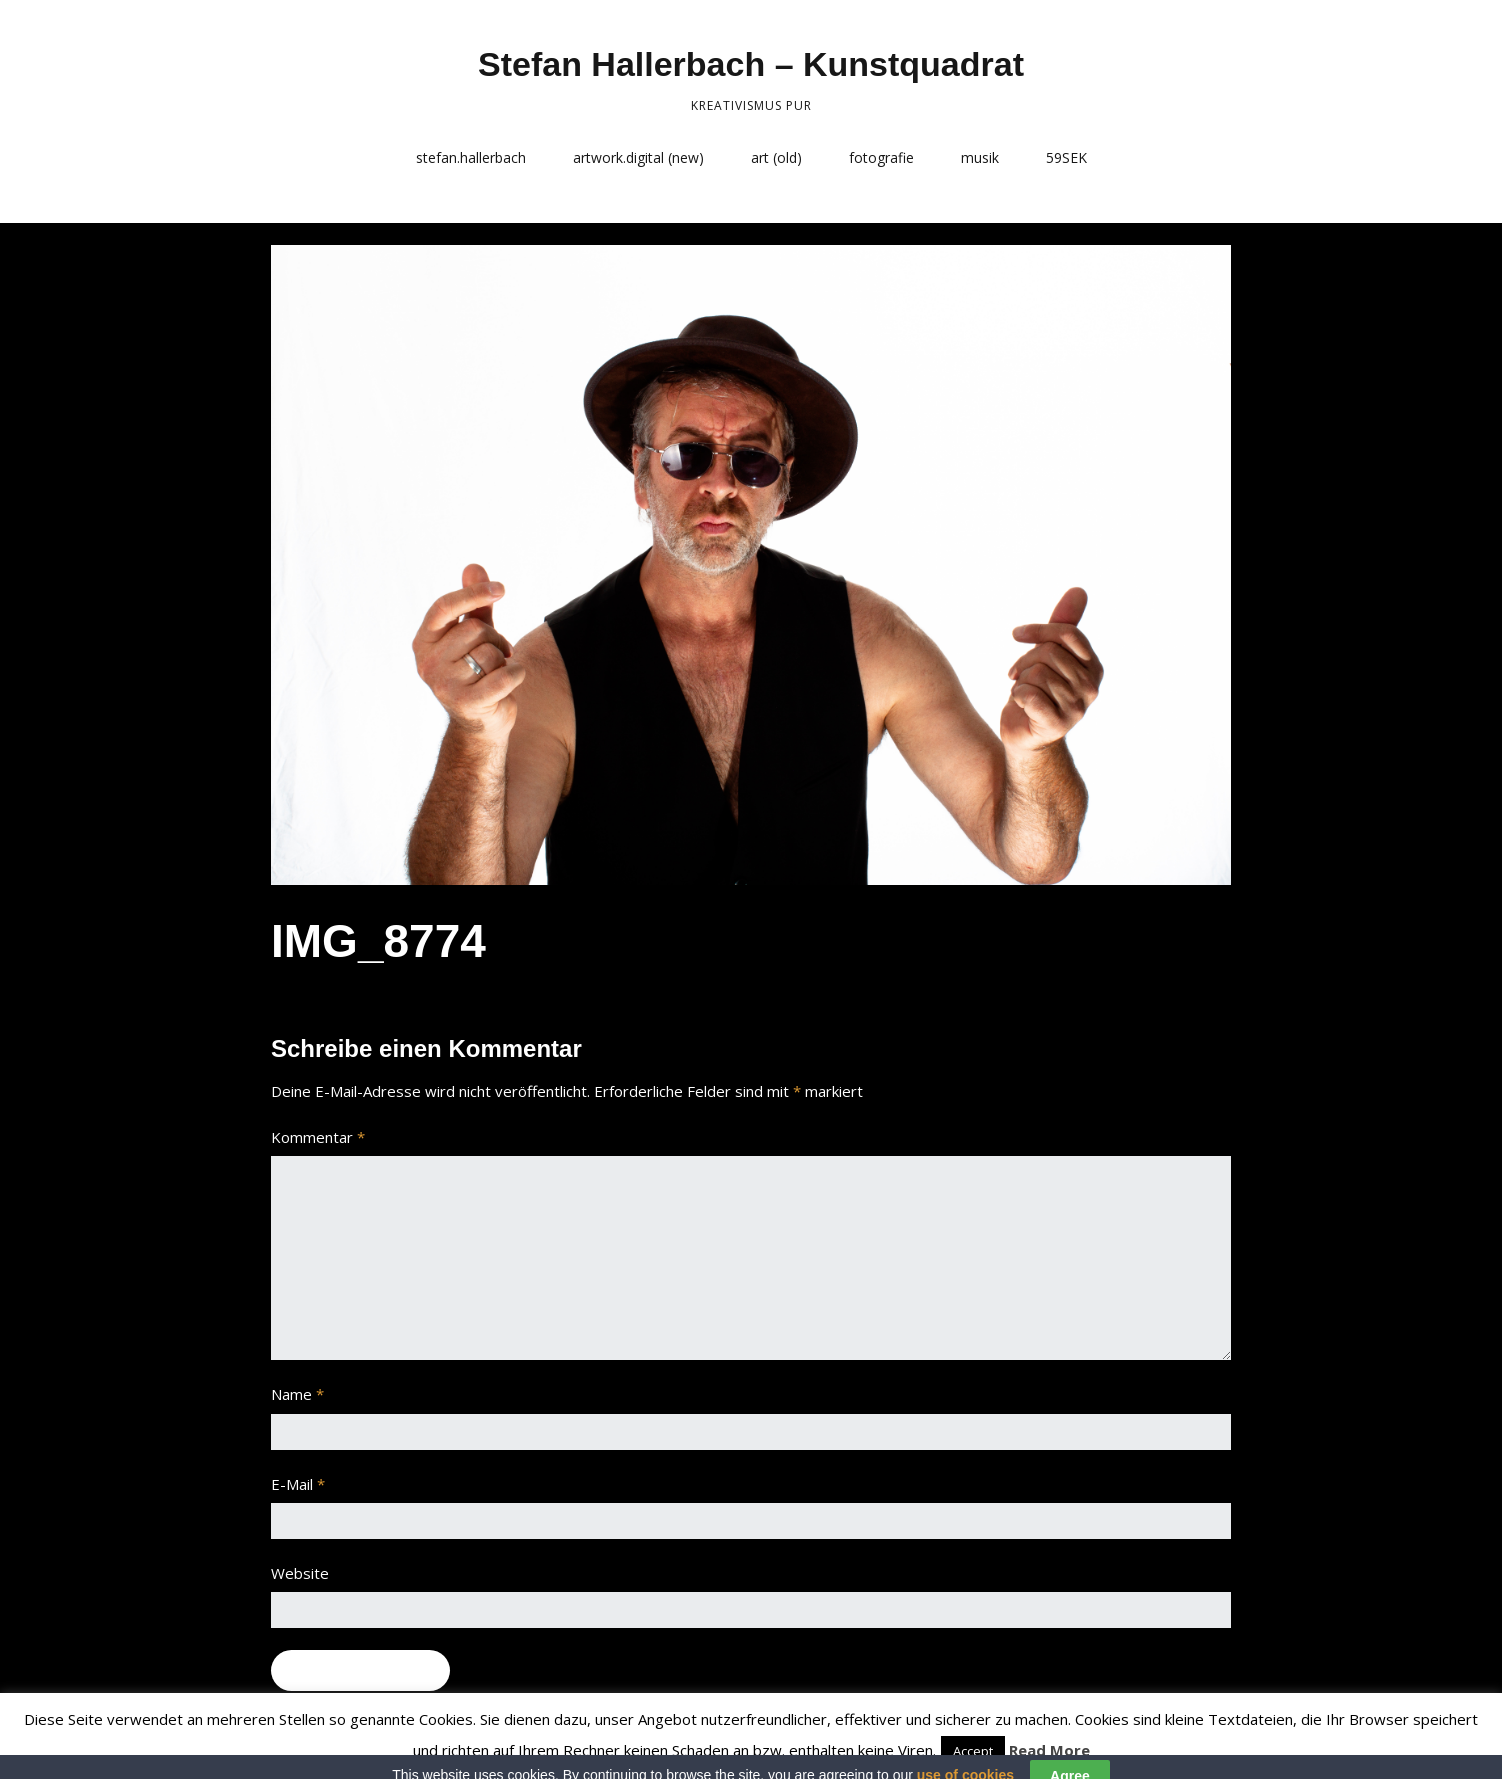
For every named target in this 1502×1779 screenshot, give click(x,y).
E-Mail (298, 1484)
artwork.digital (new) (638, 157)
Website (300, 1573)
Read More (1049, 1750)
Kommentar (318, 1137)
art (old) (776, 157)
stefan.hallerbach (471, 157)
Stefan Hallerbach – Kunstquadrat (751, 64)
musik (980, 157)
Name (297, 1394)
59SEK (1066, 157)
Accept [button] (973, 1751)
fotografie (881, 157)
